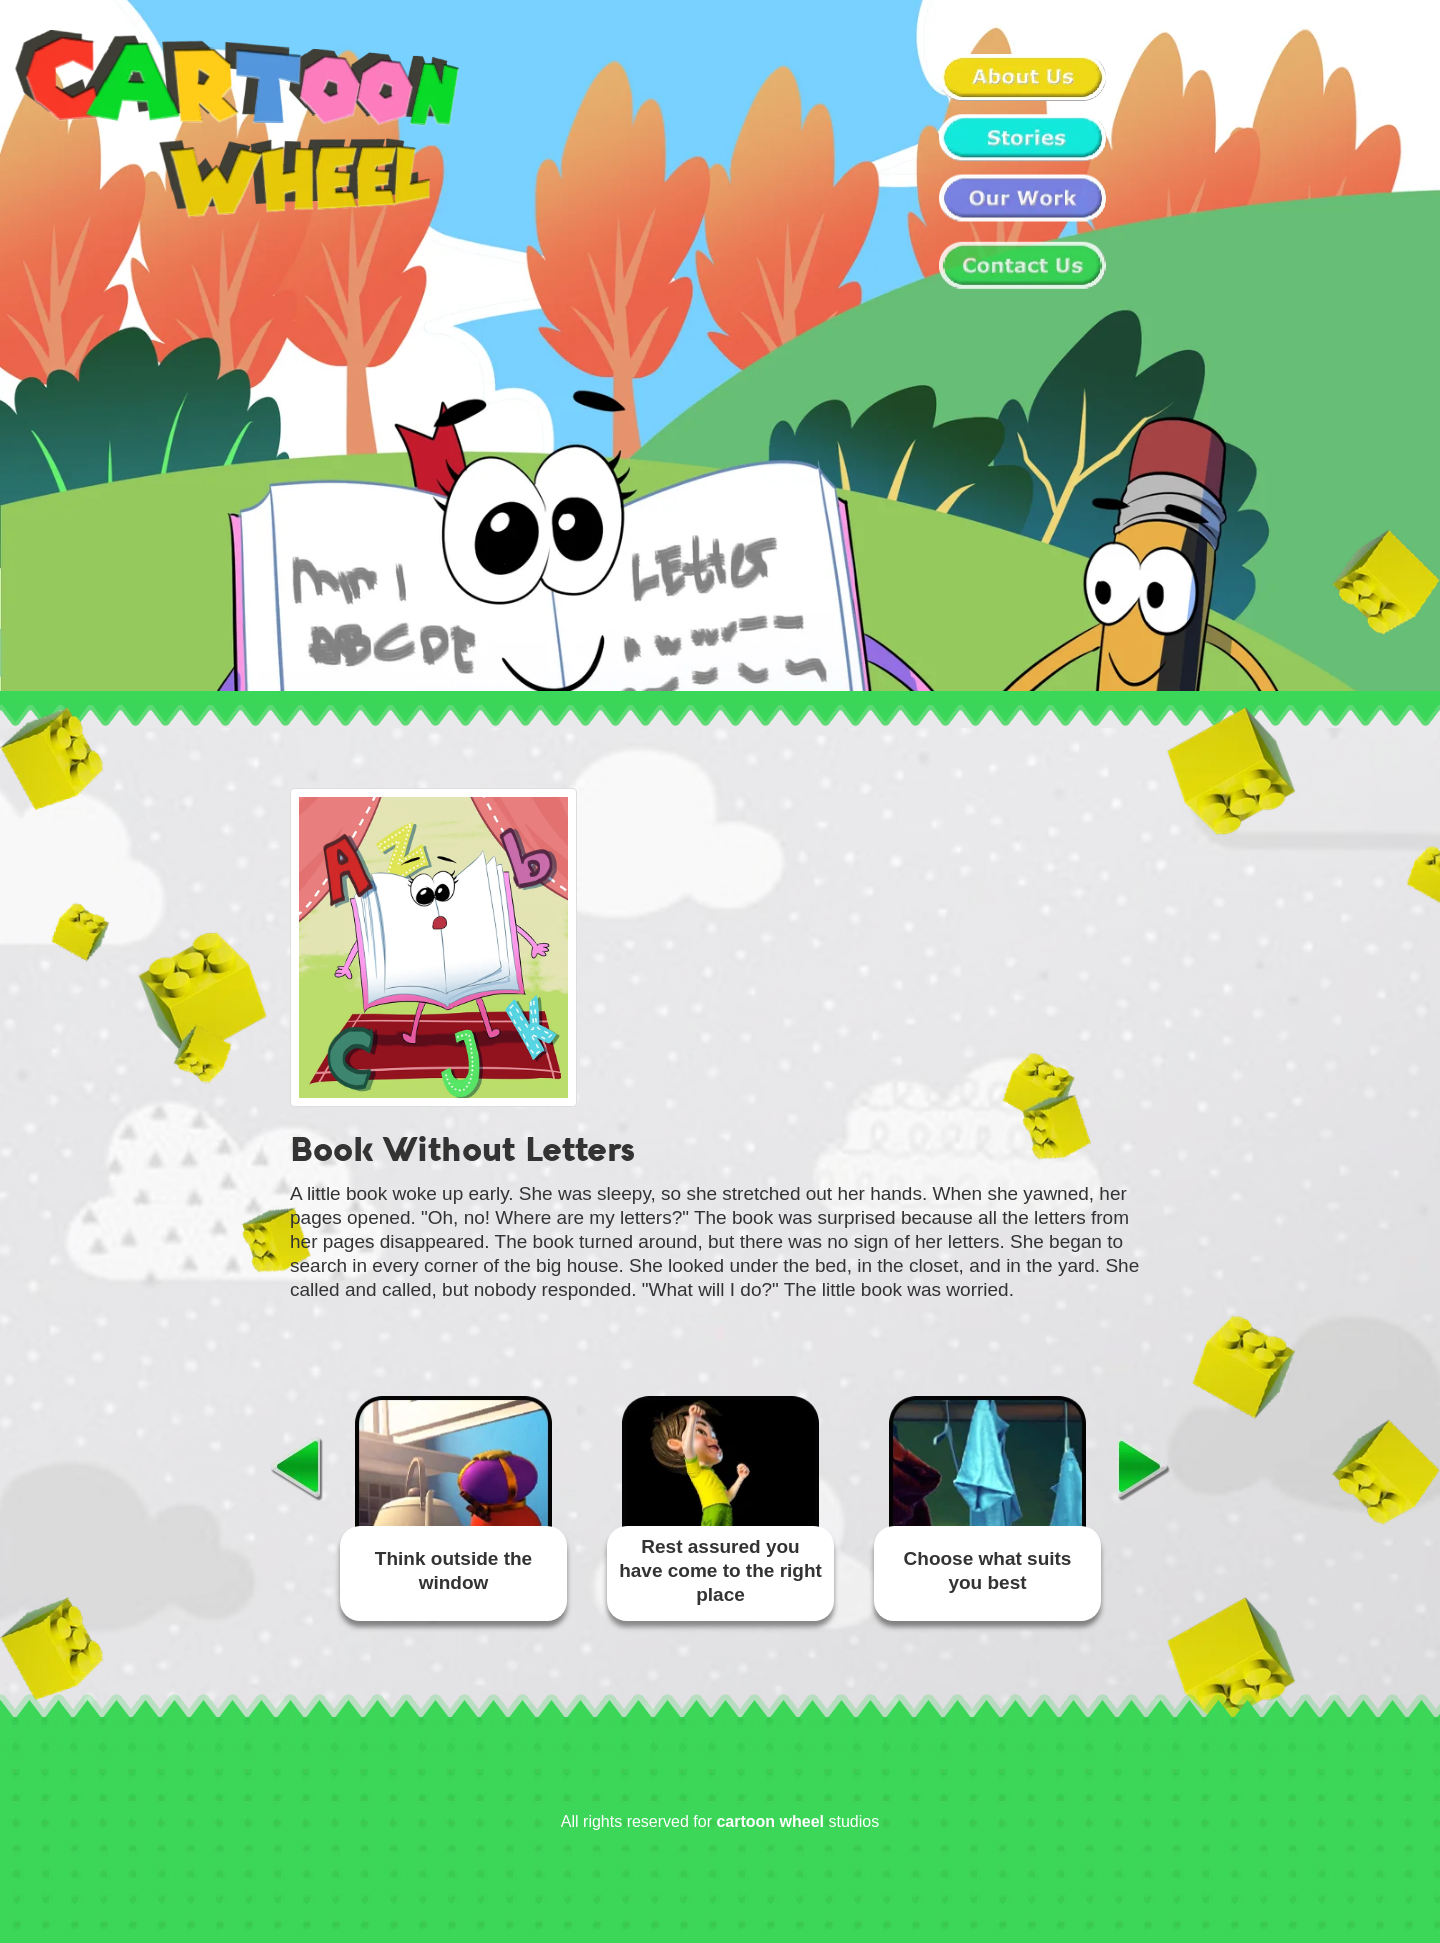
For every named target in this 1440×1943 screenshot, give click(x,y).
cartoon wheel (770, 1821)
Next (1143, 1468)
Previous (296, 1468)
